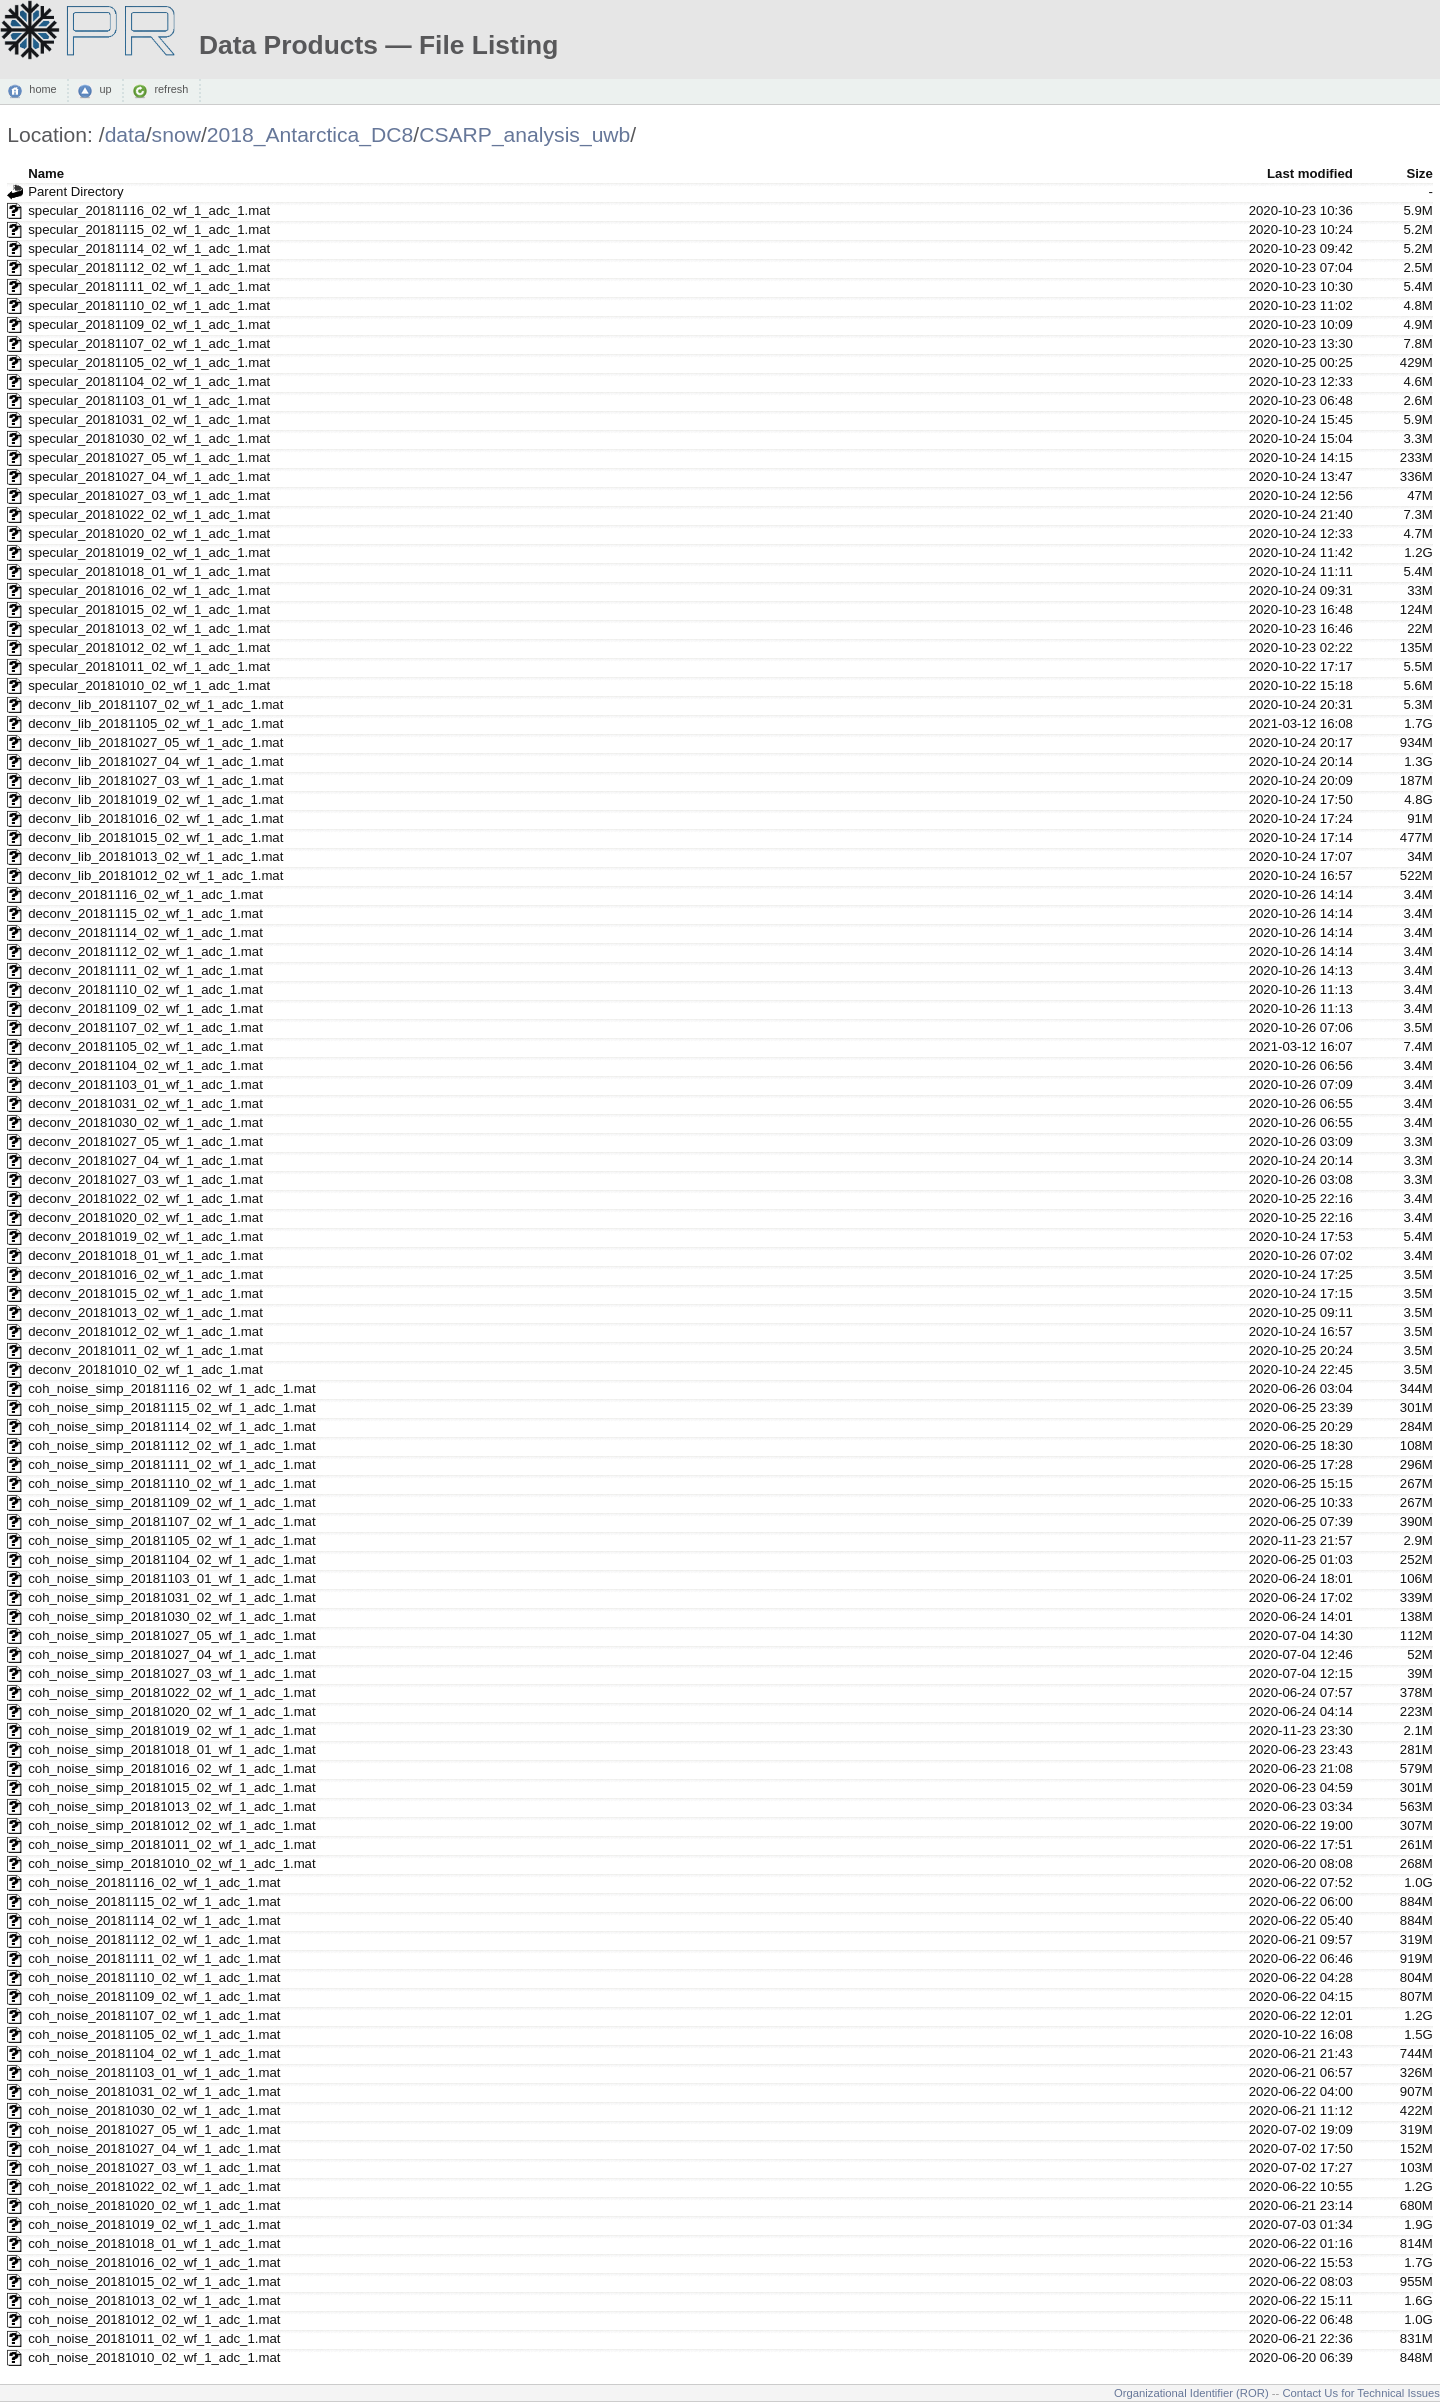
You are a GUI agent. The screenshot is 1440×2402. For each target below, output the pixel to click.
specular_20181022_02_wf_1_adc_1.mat (149, 514)
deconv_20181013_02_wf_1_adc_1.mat (145, 1312)
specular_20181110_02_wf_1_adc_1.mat (149, 305)
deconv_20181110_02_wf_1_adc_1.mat (145, 989)
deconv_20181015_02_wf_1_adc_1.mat (145, 1293)
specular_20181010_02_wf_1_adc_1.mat (149, 685)
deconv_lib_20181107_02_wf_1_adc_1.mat (155, 704)
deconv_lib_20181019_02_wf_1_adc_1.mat (155, 799)
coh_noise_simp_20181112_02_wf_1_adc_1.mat (171, 1445)
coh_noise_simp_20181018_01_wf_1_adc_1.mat (171, 1749)
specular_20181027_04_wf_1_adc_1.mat (149, 476)
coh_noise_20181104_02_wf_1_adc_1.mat (154, 2053)
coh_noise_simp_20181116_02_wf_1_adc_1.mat (171, 1388)
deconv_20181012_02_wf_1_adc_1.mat (145, 1331)
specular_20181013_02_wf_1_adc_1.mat (149, 628)
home (42, 90)
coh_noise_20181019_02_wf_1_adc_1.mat (154, 2224)
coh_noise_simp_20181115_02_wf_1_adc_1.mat (171, 1407)
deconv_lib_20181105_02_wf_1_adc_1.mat (155, 723)
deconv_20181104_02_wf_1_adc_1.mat (145, 1065)
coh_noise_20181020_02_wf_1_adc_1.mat (154, 2205)
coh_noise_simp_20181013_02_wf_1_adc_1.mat (171, 1806)
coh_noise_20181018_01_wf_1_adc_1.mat (154, 2243)
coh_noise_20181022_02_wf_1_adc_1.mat (154, 2186)
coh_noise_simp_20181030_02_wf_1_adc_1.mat (171, 1616)
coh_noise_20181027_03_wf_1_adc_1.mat (154, 2167)
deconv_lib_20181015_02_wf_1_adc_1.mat (155, 837)
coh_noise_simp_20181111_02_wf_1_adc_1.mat (171, 1464)
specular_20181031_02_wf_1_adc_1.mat (149, 419)
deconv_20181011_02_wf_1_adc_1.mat (145, 1350)
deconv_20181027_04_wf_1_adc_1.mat (145, 1160)
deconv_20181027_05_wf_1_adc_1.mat (145, 1141)
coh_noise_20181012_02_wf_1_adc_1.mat (154, 2319)
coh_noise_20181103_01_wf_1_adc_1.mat (154, 2072)
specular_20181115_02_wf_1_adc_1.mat (149, 229)
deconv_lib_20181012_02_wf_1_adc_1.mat (155, 875)
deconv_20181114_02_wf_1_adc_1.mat (145, 932)
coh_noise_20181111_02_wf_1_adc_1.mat (154, 1958)
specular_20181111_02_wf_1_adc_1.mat (149, 286)
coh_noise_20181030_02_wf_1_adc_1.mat (154, 2110)
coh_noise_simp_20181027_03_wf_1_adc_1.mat (171, 1673)
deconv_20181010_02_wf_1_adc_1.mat (145, 1369)
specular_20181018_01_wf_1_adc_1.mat (149, 571)
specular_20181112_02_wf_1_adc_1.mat (149, 267)
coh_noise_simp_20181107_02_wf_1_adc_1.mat (171, 1521)
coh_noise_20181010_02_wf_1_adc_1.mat (154, 2357)
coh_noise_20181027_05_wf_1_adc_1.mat (154, 2129)
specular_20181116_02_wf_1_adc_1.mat (149, 210)
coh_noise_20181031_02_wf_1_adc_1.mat (154, 2091)
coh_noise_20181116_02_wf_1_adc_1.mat (154, 1882)
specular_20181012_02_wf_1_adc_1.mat (149, 647)
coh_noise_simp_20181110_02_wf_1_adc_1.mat (171, 1483)
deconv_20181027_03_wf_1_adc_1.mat (145, 1179)
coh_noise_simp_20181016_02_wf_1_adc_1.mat (171, 1768)
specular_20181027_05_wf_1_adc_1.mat (149, 457)
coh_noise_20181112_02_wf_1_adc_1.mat (154, 1939)
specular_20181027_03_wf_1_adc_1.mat (149, 495)
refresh (171, 90)
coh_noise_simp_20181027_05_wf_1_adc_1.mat (171, 1635)
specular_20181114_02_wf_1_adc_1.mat (149, 248)
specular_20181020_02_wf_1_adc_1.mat (149, 533)
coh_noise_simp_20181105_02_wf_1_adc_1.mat (171, 1540)
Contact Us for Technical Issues (1361, 2393)
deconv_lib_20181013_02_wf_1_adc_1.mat (155, 856)
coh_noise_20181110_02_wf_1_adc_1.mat (154, 1977)
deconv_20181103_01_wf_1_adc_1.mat (145, 1084)
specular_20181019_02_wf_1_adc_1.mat (149, 552)
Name (46, 173)
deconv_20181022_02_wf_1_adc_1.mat (145, 1198)
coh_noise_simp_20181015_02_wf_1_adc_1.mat (171, 1787)
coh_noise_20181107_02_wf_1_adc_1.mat (154, 2015)
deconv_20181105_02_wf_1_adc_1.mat (145, 1046)
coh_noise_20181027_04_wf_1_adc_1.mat (154, 2148)
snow (176, 134)
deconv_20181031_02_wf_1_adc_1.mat (145, 1103)
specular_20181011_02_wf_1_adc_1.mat (149, 666)
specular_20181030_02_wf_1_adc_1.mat (149, 438)
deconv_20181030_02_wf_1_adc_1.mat (145, 1122)
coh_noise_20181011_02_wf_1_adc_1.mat (154, 2338)
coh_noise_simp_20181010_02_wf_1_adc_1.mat (171, 1863)
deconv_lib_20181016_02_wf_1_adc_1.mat (155, 818)
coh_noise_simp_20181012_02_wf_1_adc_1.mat (171, 1825)
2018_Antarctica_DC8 (310, 134)
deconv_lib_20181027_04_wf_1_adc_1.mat (155, 761)
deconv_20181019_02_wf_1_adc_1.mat (145, 1236)
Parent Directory (75, 191)
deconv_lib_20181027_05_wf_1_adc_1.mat (155, 742)
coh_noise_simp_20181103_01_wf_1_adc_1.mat (171, 1578)
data (125, 134)
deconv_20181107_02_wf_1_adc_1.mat (145, 1027)
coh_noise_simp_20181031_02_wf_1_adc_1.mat (171, 1597)
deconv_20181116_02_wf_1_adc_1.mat (145, 894)
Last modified (1310, 173)
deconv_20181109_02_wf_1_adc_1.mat (145, 1008)
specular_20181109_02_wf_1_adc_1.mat (149, 324)
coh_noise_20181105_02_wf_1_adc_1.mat (154, 2034)
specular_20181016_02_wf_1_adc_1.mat (149, 590)
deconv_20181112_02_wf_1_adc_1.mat (145, 951)
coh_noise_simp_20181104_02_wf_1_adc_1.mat (171, 1559)
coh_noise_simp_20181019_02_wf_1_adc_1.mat (171, 1730)
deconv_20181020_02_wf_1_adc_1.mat (145, 1217)
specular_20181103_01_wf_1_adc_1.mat (149, 400)
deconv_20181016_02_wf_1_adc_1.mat (145, 1274)
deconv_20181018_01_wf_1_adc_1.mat (145, 1255)
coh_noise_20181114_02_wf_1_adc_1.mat (154, 1920)
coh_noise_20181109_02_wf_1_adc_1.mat (154, 1996)
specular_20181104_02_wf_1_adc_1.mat (149, 381)
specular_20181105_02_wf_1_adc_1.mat (149, 362)
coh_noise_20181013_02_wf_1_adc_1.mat (154, 2300)
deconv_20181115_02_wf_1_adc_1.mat (145, 913)
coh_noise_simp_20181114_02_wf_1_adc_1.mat (171, 1426)
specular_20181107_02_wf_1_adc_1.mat (149, 343)
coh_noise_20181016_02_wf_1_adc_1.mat (154, 2262)
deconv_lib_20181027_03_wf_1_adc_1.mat (155, 780)
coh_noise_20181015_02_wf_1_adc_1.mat (154, 2281)
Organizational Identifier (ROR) (1191, 2393)
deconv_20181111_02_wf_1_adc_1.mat (145, 970)
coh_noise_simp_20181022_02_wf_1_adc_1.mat (171, 1692)
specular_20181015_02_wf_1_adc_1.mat (149, 609)
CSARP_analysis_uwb (524, 134)
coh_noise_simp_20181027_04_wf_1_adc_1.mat (171, 1654)
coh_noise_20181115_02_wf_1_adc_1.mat (154, 1901)
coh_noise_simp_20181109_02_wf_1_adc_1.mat (171, 1502)
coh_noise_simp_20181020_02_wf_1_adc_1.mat (171, 1711)
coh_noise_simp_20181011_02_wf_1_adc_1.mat (171, 1844)
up (105, 90)
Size (1419, 173)
